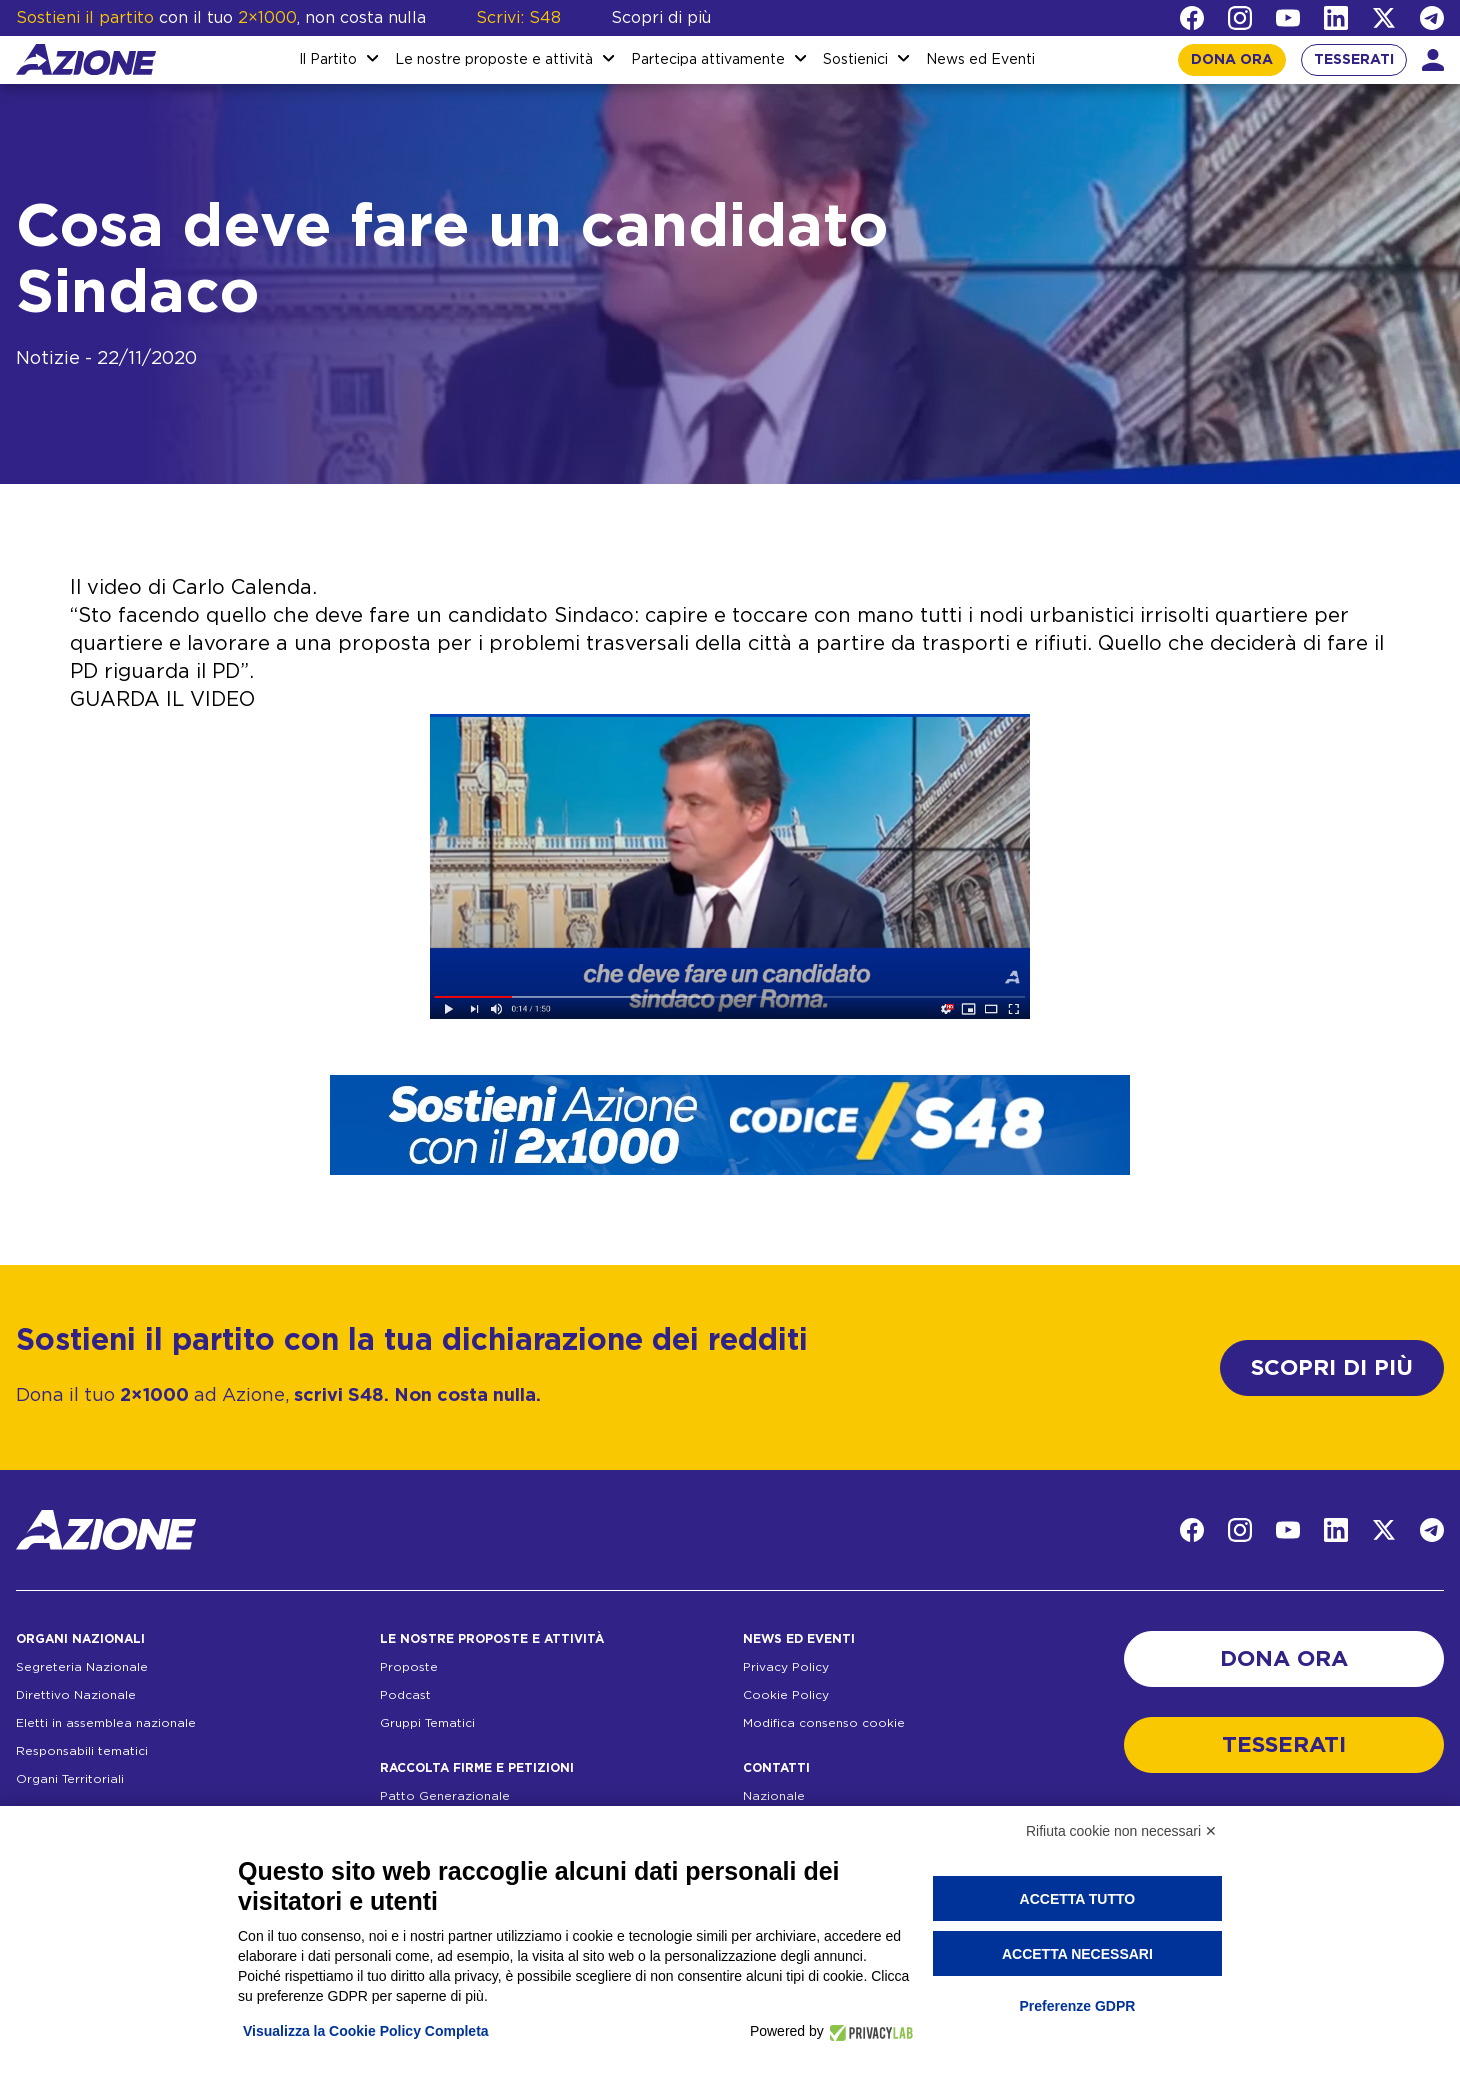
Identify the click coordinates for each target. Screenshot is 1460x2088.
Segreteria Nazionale (82, 1667)
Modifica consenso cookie (824, 1723)
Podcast (405, 1695)
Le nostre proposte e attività (494, 60)
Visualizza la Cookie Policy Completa (366, 2031)
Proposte (409, 1667)
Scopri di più (661, 18)
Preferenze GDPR (1077, 2006)
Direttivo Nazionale (76, 1695)
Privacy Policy (786, 1667)
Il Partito (328, 60)
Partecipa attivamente (708, 60)
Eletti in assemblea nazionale (106, 1723)
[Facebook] (1192, 18)
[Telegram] (1432, 18)
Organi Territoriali (70, 1779)
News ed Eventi (980, 60)
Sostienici (855, 60)
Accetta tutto (1078, 1899)
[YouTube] (1288, 18)
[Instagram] (1240, 18)
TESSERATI (1354, 60)
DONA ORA (1232, 60)
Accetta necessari (1077, 1954)
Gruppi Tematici (427, 1723)
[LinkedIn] (1336, 18)
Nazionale (774, 1796)
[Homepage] (86, 59)
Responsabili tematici (82, 1751)
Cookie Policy (786, 1695)
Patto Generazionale (445, 1796)
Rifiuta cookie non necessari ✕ (1121, 1831)
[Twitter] (1384, 18)
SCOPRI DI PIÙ (1332, 1368)
